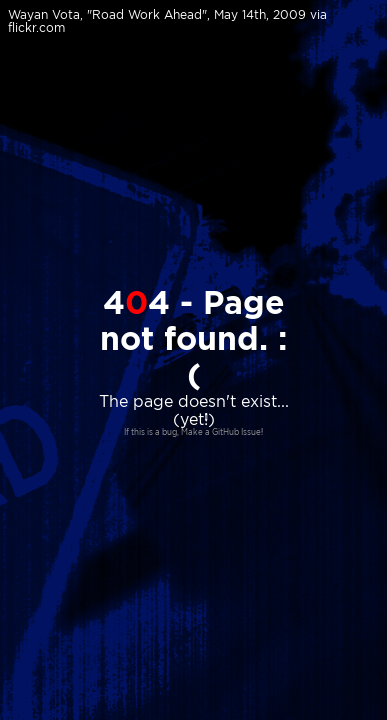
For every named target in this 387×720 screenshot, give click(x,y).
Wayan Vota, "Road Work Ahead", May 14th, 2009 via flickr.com (167, 21)
